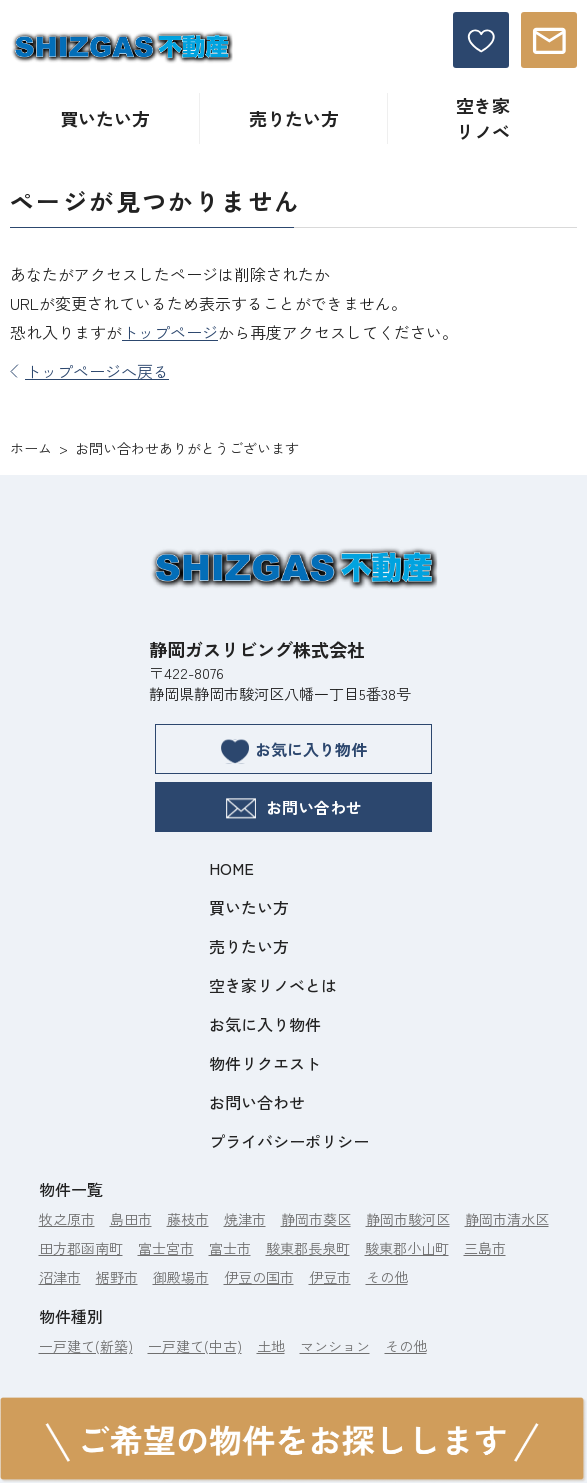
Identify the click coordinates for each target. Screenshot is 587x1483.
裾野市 (117, 1277)
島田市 (131, 1219)
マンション (335, 1346)
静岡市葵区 (316, 1219)
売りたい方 (294, 118)
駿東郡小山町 (407, 1248)
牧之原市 (67, 1219)
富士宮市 (166, 1248)
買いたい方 (105, 118)
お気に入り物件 (294, 750)
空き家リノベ (483, 118)
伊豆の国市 (259, 1277)
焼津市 (245, 1219)
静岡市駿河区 (408, 1219)
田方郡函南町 (81, 1248)
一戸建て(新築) (86, 1346)
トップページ (170, 332)
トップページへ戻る (89, 371)
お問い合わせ (294, 807)
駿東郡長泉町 (308, 1248)
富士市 (230, 1248)
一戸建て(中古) (195, 1346)
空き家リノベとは (273, 985)
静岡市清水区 (507, 1219)
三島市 (485, 1248)
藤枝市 (188, 1219)
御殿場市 (181, 1277)
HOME (231, 868)
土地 (271, 1346)
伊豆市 (330, 1277)
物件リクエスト (265, 1063)
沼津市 (60, 1277)
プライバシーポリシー (289, 1141)
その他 (387, 1277)
